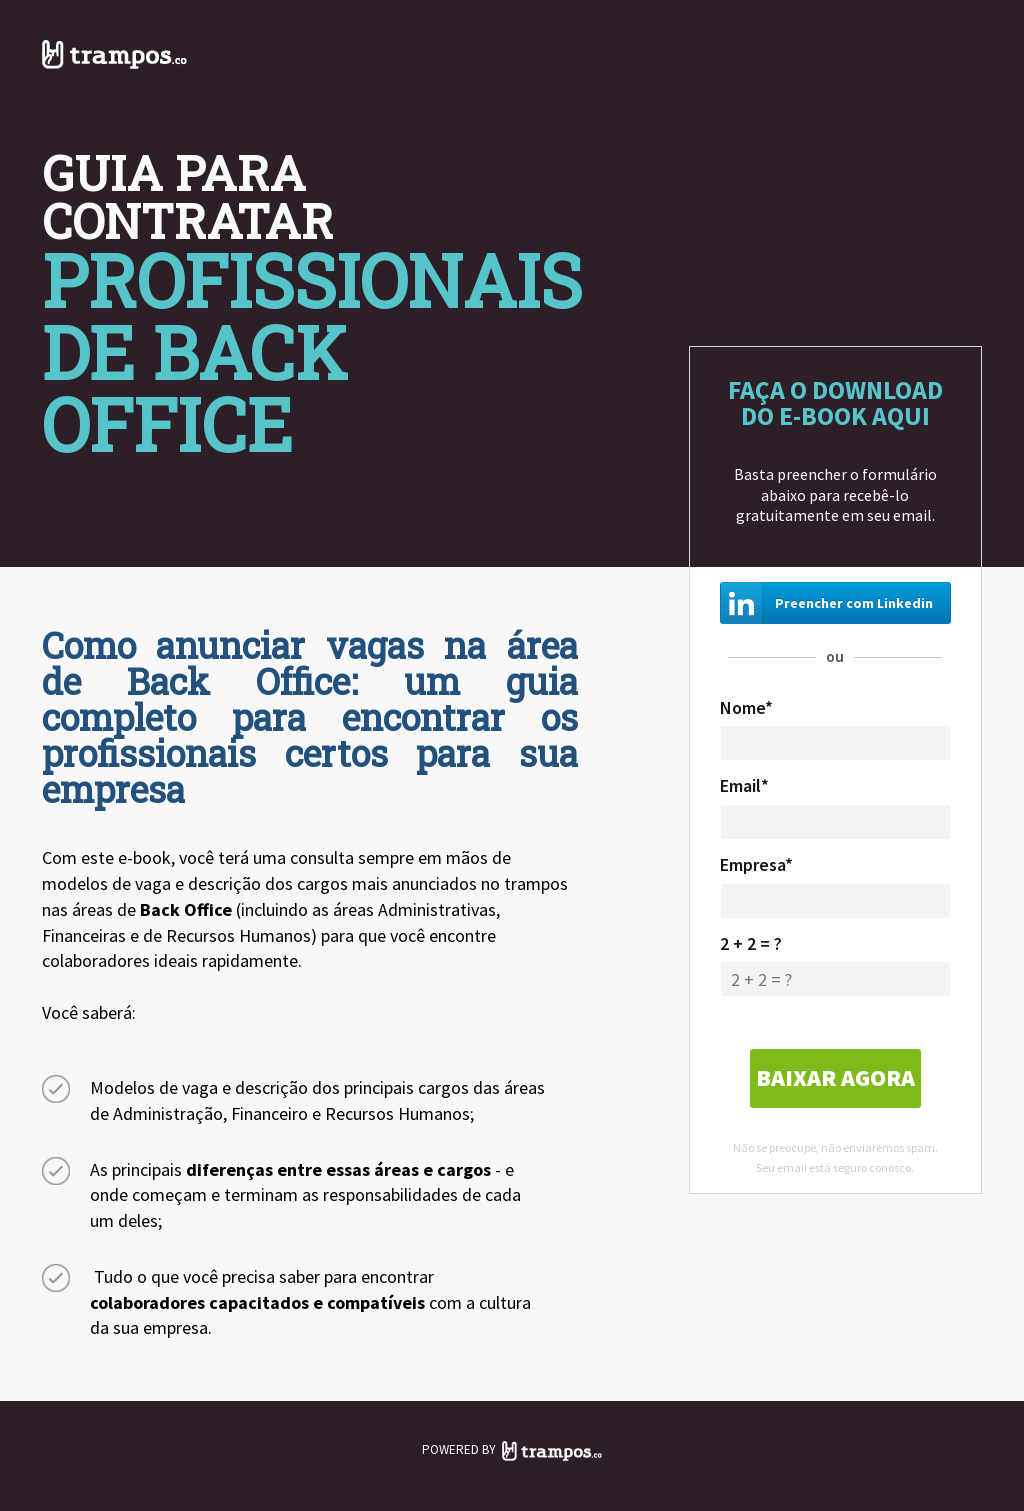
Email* (744, 785)
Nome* (746, 707)
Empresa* (756, 864)
